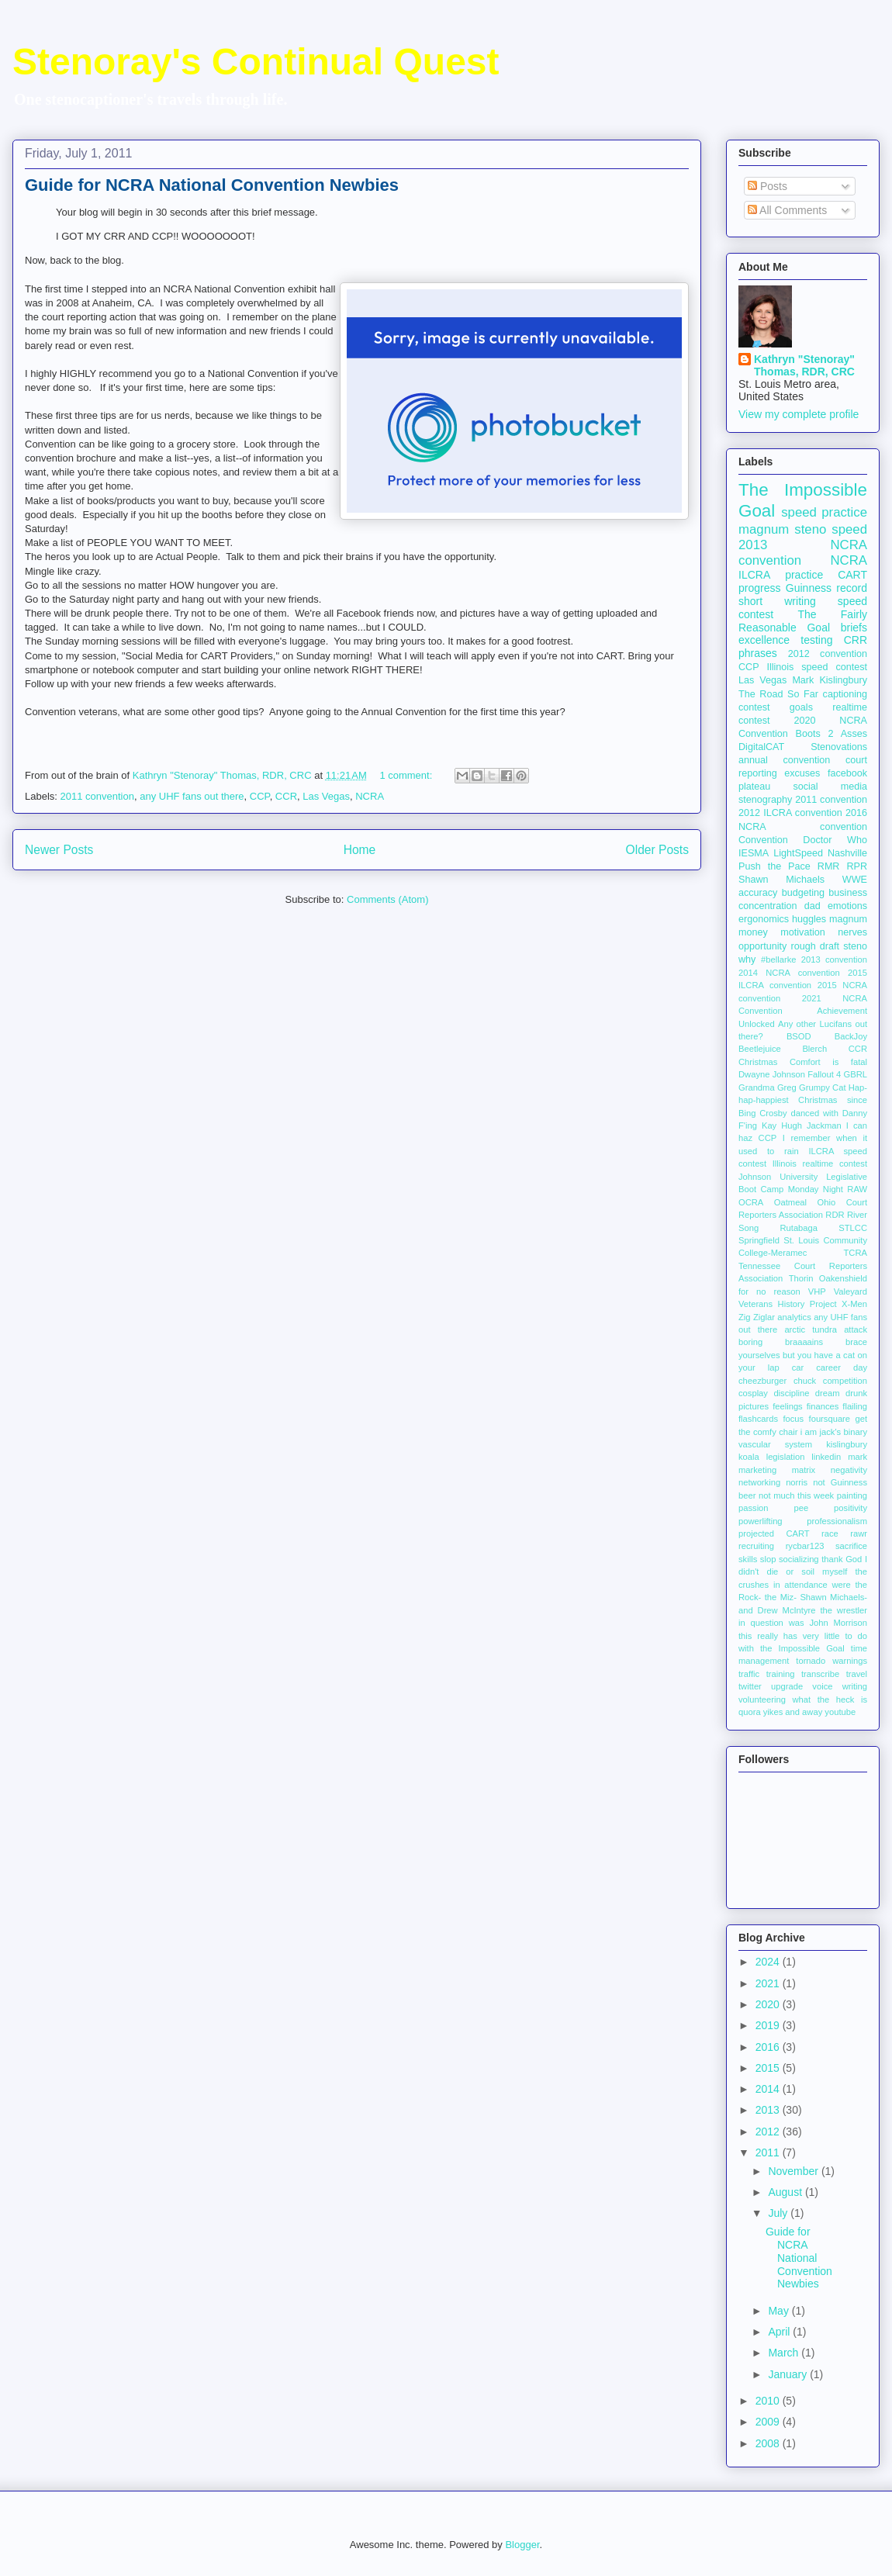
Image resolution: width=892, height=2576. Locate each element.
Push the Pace (774, 866)
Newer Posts (59, 849)
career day (841, 1367)
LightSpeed (798, 853)
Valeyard (850, 1291)
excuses (802, 773)
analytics (794, 1317)
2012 (769, 2131)
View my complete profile (798, 414)
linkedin (826, 1456)
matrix (803, 1470)
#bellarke (778, 959)
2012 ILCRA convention (790, 812)
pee (801, 1508)
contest (754, 707)
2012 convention (827, 653)
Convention (763, 840)
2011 (769, 2152)
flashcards (758, 1418)
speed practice (824, 512)
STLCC (852, 1228)
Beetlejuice (759, 1048)
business (847, 892)
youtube (840, 1712)
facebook (847, 773)
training (780, 1674)
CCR (286, 796)
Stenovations (839, 747)
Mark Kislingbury (829, 680)
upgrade (787, 1686)
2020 (769, 2004)
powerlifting (760, 1521)
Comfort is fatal (828, 1062)
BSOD (799, 1036)
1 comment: (407, 775)
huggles (809, 919)
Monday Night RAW (827, 1189)
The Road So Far (778, 694)
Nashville (847, 853)
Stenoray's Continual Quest (256, 61)
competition (845, 1380)
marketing (757, 1470)
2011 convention (97, 796)
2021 (769, 1983)
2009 (769, 2421)
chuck (804, 1380)
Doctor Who (835, 840)
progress (759, 588)
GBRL (855, 1074)
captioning (845, 694)
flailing (854, 1406)
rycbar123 (805, 1546)
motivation (802, 932)
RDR (834, 1214)
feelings (788, 1406)
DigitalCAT (761, 747)
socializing (799, 1559)
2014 (769, 2089)
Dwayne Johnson (771, 1074)
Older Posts (657, 849)
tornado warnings (831, 1660)
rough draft (814, 946)
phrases (757, 653)
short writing (777, 601)
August (786, 2192)
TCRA (855, 1252)
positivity (850, 1508)
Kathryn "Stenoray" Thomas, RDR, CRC (804, 365)
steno (855, 946)
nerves (852, 932)
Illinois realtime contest (820, 1163)
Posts (767, 186)
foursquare (830, 1418)
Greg (787, 1087)
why (746, 959)
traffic (748, 1674)
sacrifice (851, 1546)
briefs (854, 627)
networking (759, 1482)
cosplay (753, 1393)
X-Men (854, 1304)
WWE (854, 879)
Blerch (814, 1048)
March (784, 2352)
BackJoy (851, 1036)
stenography (765, 799)
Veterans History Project (787, 1304)
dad (812, 906)
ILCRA (754, 575)
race (829, 1533)
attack (855, 1329)
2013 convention (834, 959)
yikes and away (793, 1712)
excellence (764, 640)
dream (827, 1393)
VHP (817, 1291)
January (789, 2374)
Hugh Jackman (811, 1125)
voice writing (839, 1686)
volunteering (762, 1699)
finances (823, 1406)
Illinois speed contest (816, 667)
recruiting (756, 1546)
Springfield (759, 1240)
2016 (769, 2047)
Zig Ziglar (756, 1317)
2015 (769, 2068)
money (753, 932)
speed (849, 529)
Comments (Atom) (387, 899)
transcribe (820, 1674)
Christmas (757, 1062)
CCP (260, 796)
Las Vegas (326, 796)
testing (816, 640)
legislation (785, 1456)
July (779, 2213)
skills (747, 1559)
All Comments (787, 210)
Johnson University (778, 1176)
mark (857, 1456)
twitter (750, 1686)
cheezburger (762, 1380)
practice (804, 575)
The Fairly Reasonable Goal (802, 621)
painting (852, 1495)
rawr (858, 1533)
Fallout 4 (824, 1074)
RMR (829, 866)
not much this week (796, 1495)
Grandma (756, 1087)
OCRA (750, 1202)
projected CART (774, 1533)
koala (748, 1456)
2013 (769, 2110)
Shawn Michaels (781, 879)
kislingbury (846, 1444)
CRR (855, 640)
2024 (769, 1961)
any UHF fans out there (192, 796)
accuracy (757, 892)
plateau (754, 786)
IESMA (753, 853)
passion (753, 1508)
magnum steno (782, 529)
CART (852, 575)
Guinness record (826, 588)
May (779, 2311)
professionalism (837, 1521)
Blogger (522, 2544)
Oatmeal (790, 1202)
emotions (847, 906)
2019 (769, 2025)
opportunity (762, 946)
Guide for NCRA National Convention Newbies (212, 185)
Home (360, 849)
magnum (848, 919)
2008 (769, 2443)
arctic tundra (810, 1329)
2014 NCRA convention (789, 972)
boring (750, 1342)
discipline (791, 1393)
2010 (769, 2400)
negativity (849, 1470)
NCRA (369, 796)
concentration (767, 906)
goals (801, 707)
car (798, 1367)
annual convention (784, 760)
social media (830, 786)
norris (796, 1482)
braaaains (804, 1342)
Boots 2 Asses (831, 733)
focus (793, 1418)
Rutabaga (799, 1228)
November (794, 2171)
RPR (856, 866)
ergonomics (763, 919)
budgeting (803, 892)
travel (856, 1674)
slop (768, 1559)
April (780, 2331)
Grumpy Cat (822, 1087)
